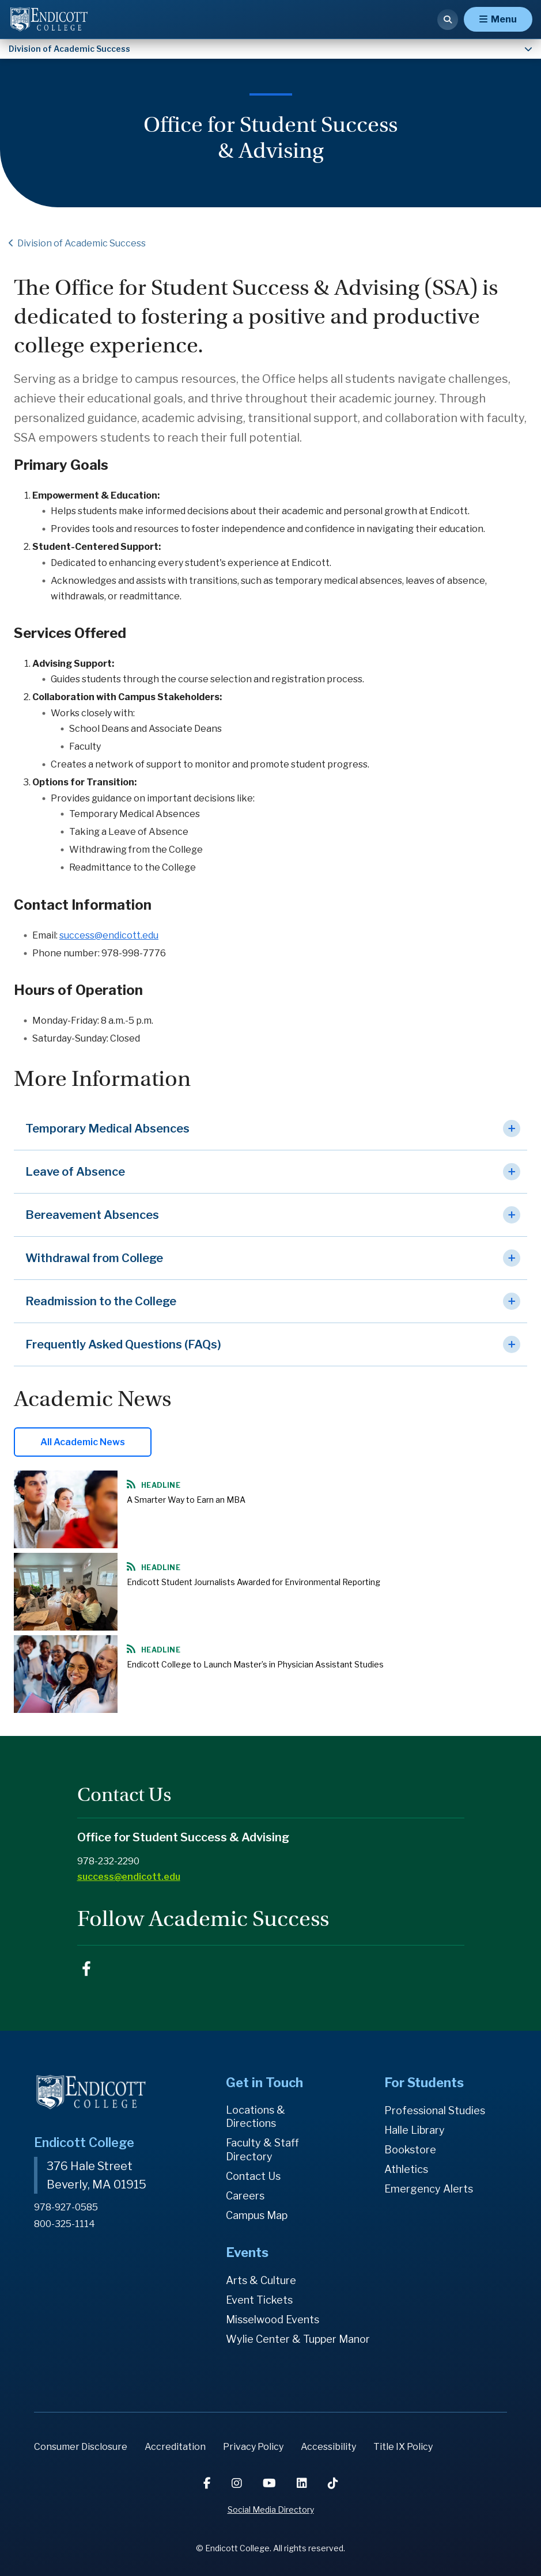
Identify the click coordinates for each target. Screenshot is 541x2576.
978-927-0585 (66, 2207)
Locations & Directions (255, 2117)
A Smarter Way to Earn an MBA (186, 1499)
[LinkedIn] (303, 2483)
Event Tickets (259, 2300)
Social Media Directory (271, 2509)
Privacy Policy (253, 2446)
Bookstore (410, 2150)
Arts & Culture (261, 2280)
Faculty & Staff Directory (262, 2150)
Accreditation (175, 2446)
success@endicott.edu (108, 935)
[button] (270, 1128)
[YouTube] (270, 2483)
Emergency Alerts (428, 2189)
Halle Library (414, 2130)
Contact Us (253, 2176)
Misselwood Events (272, 2319)
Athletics (406, 2169)
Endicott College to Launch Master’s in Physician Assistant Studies (255, 1664)
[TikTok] (333, 2483)
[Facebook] (208, 2483)
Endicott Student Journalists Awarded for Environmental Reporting (253, 1582)
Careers (245, 2196)
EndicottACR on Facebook (86, 1968)
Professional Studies (434, 2110)
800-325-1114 (64, 2223)
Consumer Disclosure (80, 2446)
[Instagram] (238, 2483)
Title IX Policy (403, 2446)
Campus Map (256, 2215)
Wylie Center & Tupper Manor (298, 2339)
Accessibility (328, 2446)
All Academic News (82, 1442)
